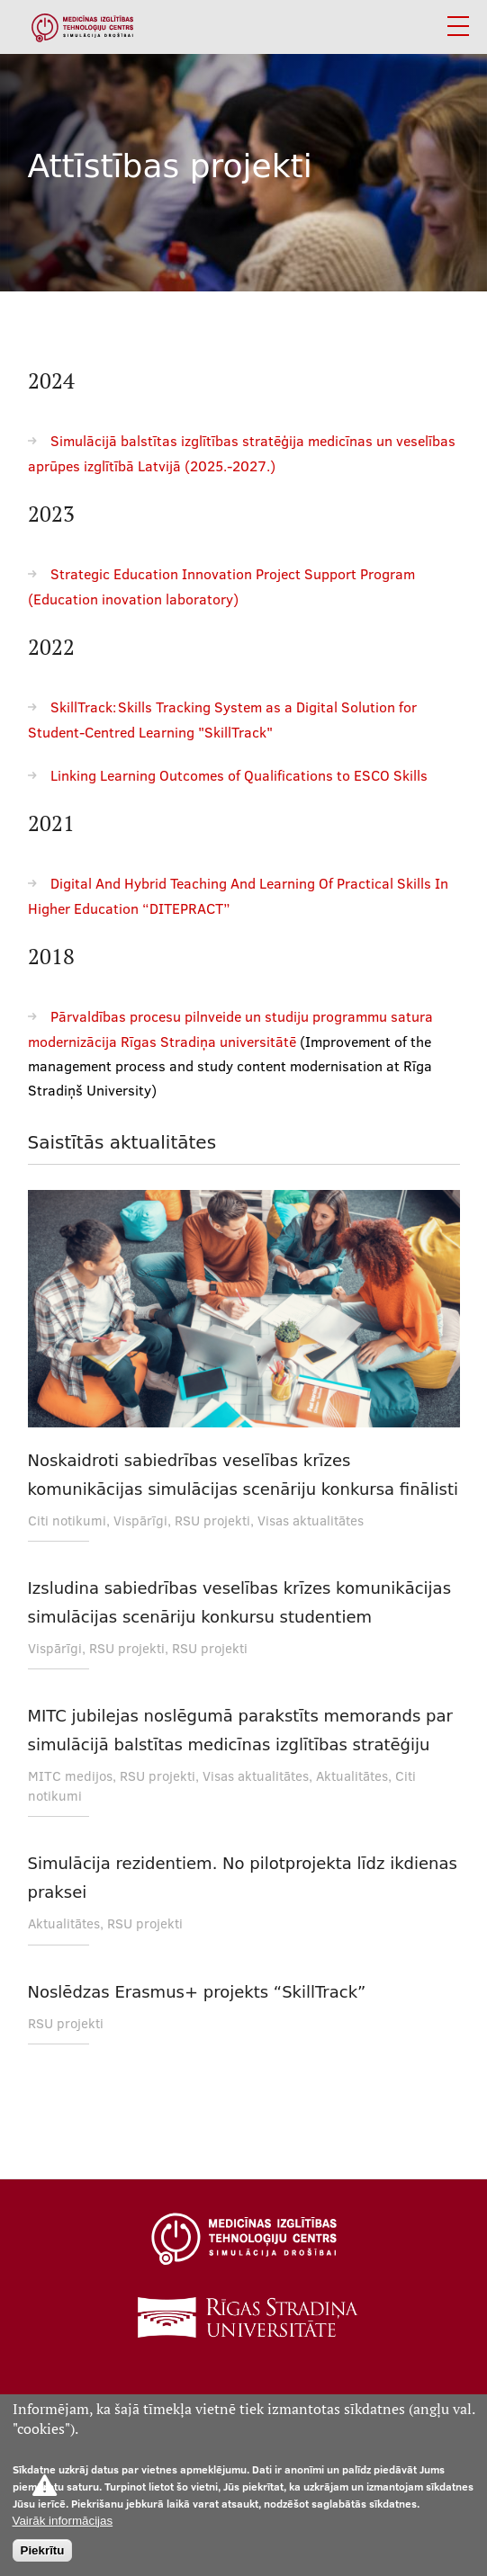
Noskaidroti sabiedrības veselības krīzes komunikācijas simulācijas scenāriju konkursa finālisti (243, 1474)
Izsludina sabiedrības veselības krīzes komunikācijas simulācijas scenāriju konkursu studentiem (240, 1602)
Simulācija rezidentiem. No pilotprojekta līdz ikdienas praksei (242, 1877)
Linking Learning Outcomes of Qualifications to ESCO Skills (239, 775)
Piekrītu (43, 2550)
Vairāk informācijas (63, 2520)
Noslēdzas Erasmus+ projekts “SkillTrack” (197, 1991)
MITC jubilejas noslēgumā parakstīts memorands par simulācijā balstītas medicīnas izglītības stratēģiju (240, 1730)
